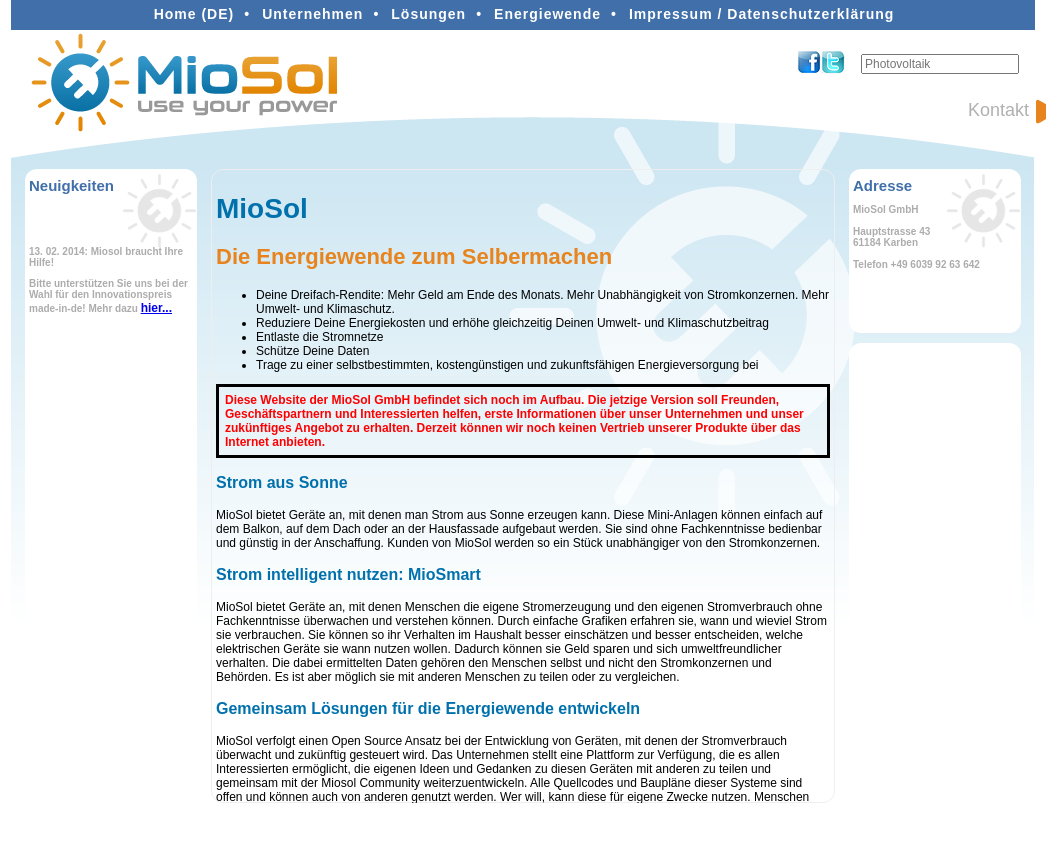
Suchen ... (861, 54)
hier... (156, 308)
